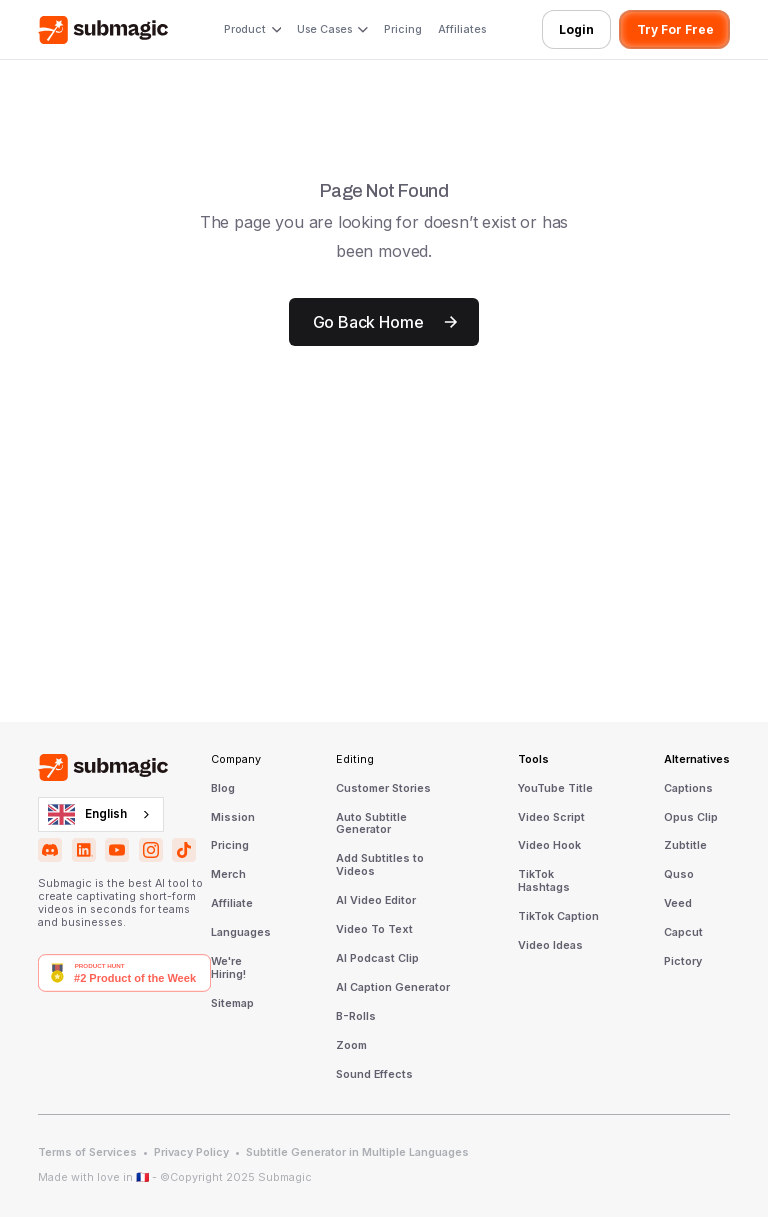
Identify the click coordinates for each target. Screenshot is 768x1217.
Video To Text (374, 930)
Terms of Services (87, 1153)
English (87, 814)
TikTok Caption (558, 917)
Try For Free (675, 29)
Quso (679, 875)
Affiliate (232, 904)
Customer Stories (383, 789)
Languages (241, 933)
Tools (533, 760)
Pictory (683, 962)
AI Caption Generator (393, 988)
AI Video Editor (376, 901)
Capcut (683, 933)
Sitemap (232, 1004)
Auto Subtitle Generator (371, 824)
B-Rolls (356, 1017)
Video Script (551, 818)
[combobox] (101, 814)
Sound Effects (374, 1075)
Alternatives (697, 760)
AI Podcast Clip (377, 959)
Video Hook (549, 846)
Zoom (351, 1046)
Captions (688, 789)
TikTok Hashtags (544, 881)
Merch (228, 875)
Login (576, 29)
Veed (678, 904)
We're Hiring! (228, 968)
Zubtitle (685, 846)
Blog (223, 789)
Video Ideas (550, 946)
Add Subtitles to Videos (380, 865)
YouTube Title (555, 789)
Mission (233, 818)
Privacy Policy (191, 1153)
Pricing (403, 29)
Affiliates (462, 29)
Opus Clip (691, 818)
